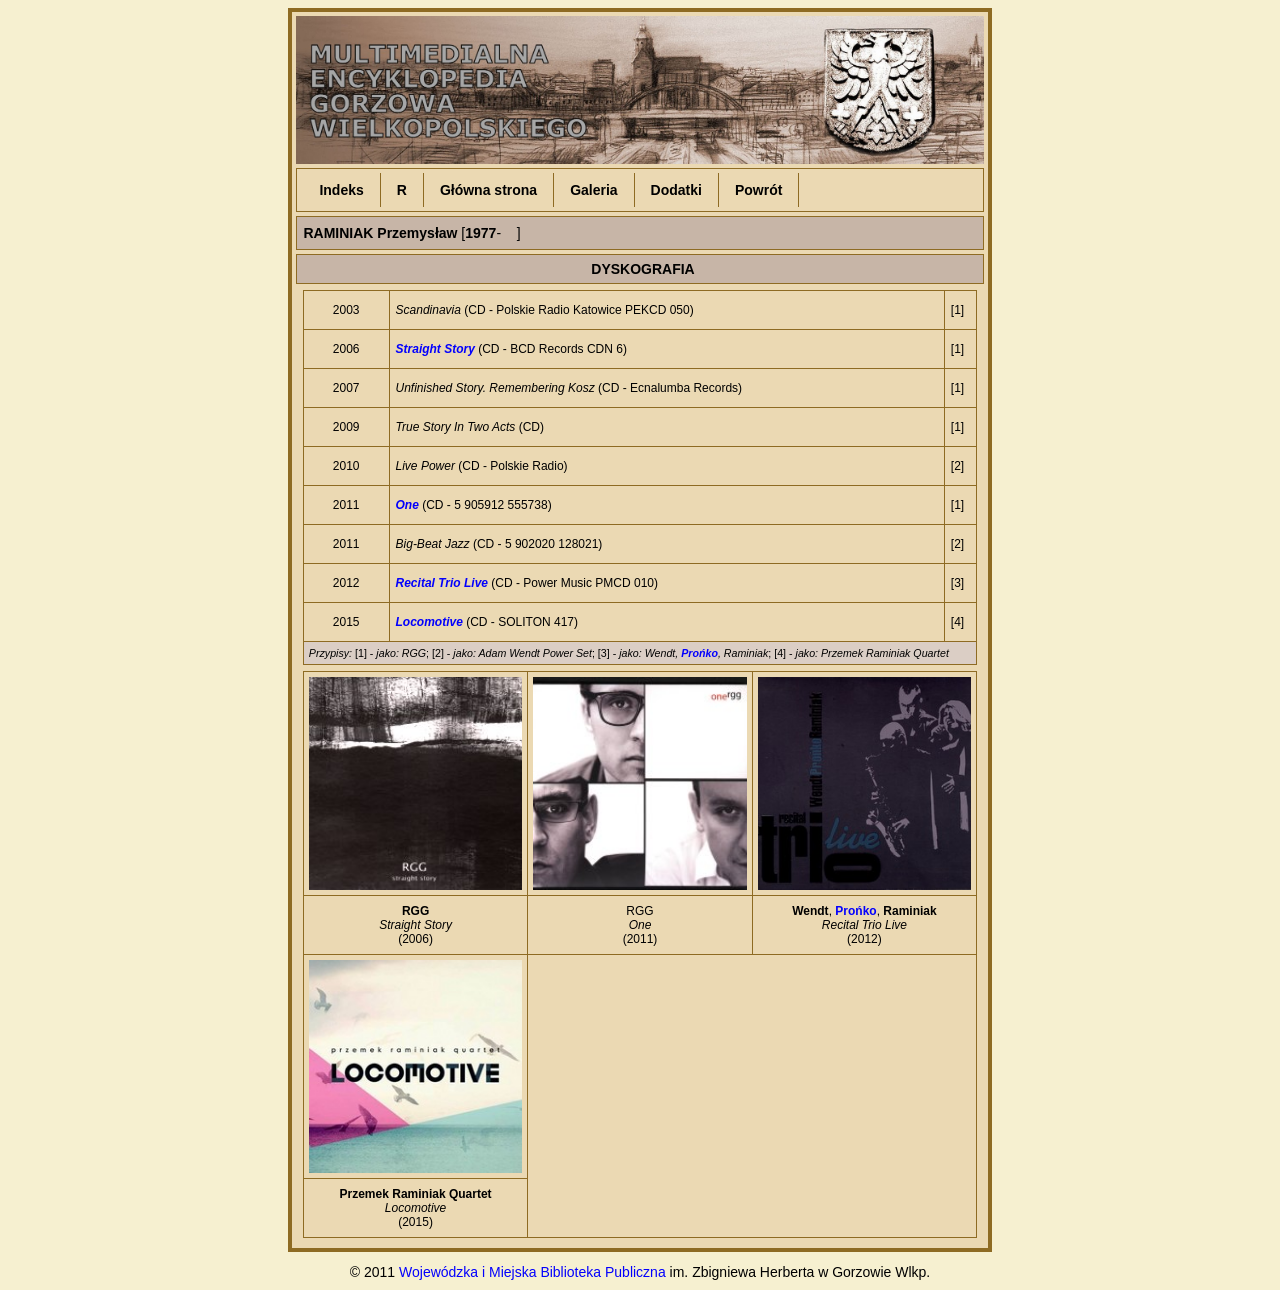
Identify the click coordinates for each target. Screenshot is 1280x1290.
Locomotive (429, 622)
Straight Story (435, 349)
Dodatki (676, 190)
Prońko (699, 653)
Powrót (758, 190)
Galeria (593, 190)
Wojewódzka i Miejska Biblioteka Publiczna (532, 1272)
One (407, 505)
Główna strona (488, 190)
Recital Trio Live (442, 583)
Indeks (341, 190)
